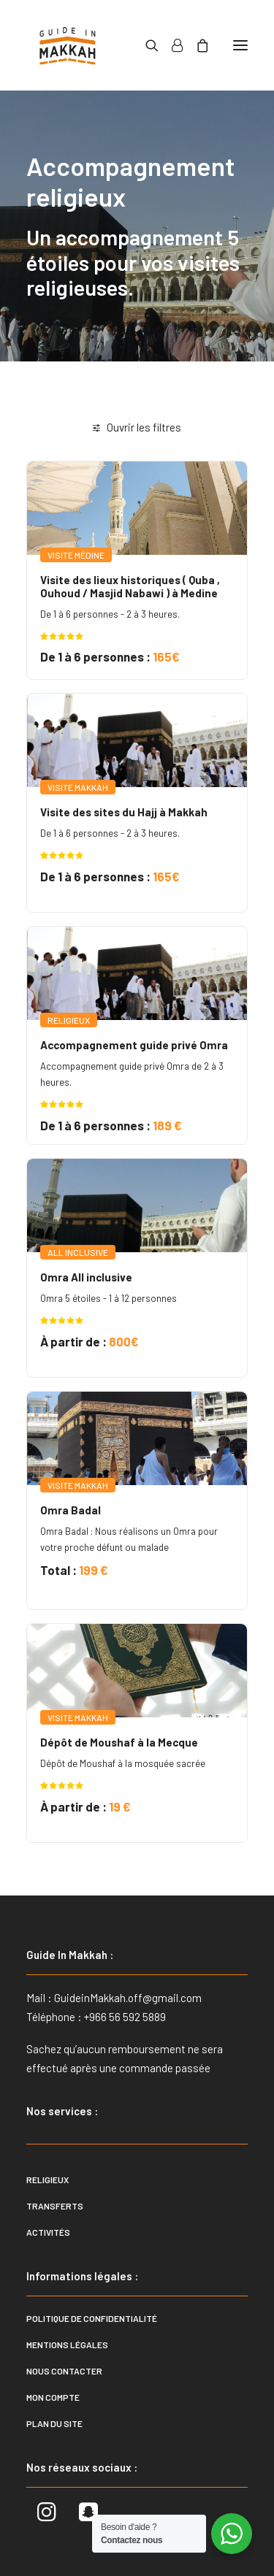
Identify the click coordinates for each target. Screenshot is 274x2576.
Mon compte (53, 2397)
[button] (240, 45)
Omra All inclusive (86, 1277)
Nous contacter (64, 2371)
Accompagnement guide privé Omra (134, 1044)
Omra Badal (70, 1510)
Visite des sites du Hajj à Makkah (124, 812)
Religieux (47, 2179)
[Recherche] (145, 45)
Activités (48, 2232)
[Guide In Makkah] (67, 45)
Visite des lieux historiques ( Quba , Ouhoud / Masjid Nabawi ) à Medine (130, 586)
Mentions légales (67, 2344)
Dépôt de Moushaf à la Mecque (119, 1742)
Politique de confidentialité (91, 2318)
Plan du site (54, 2423)
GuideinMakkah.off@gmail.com (128, 1997)
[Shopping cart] (196, 45)
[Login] (171, 45)
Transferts (54, 2206)
